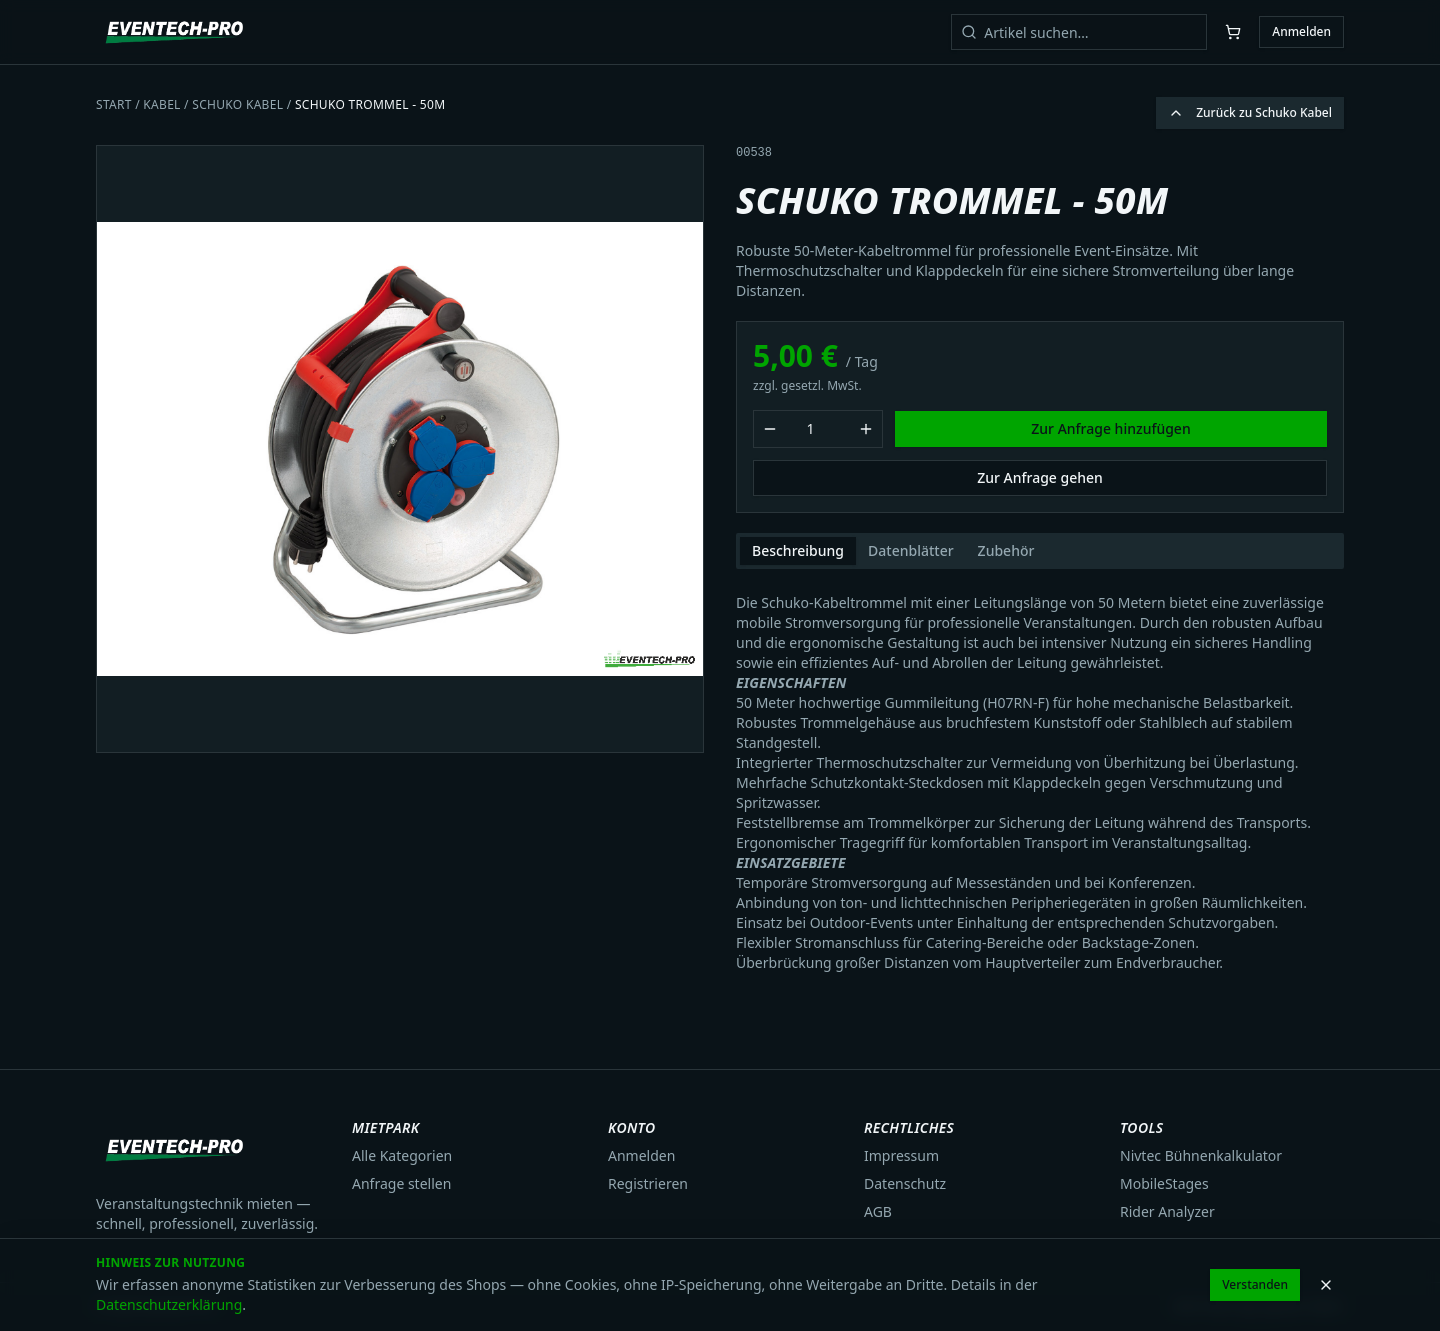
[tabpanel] (1040, 775)
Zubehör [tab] (1006, 550)
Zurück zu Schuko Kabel (1250, 112)
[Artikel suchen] (1079, 32)
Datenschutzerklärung (169, 1304)
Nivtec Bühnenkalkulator (1201, 1155)
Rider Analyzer (1167, 1211)
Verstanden (1255, 1284)
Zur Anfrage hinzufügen (1110, 428)
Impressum (901, 1155)
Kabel (161, 104)
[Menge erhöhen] (866, 429)
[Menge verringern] (770, 429)
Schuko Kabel (237, 104)
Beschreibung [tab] (798, 550)
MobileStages (1164, 1183)
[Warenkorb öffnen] (1233, 32)
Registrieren (648, 1183)
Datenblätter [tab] (911, 550)
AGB (878, 1211)
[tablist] (1040, 551)
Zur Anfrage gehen (1040, 477)
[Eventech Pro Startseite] (175, 32)
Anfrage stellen (401, 1183)
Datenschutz (905, 1183)
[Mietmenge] (818, 429)
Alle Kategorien (402, 1155)
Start (114, 104)
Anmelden (1301, 31)
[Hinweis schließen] (1326, 1285)
